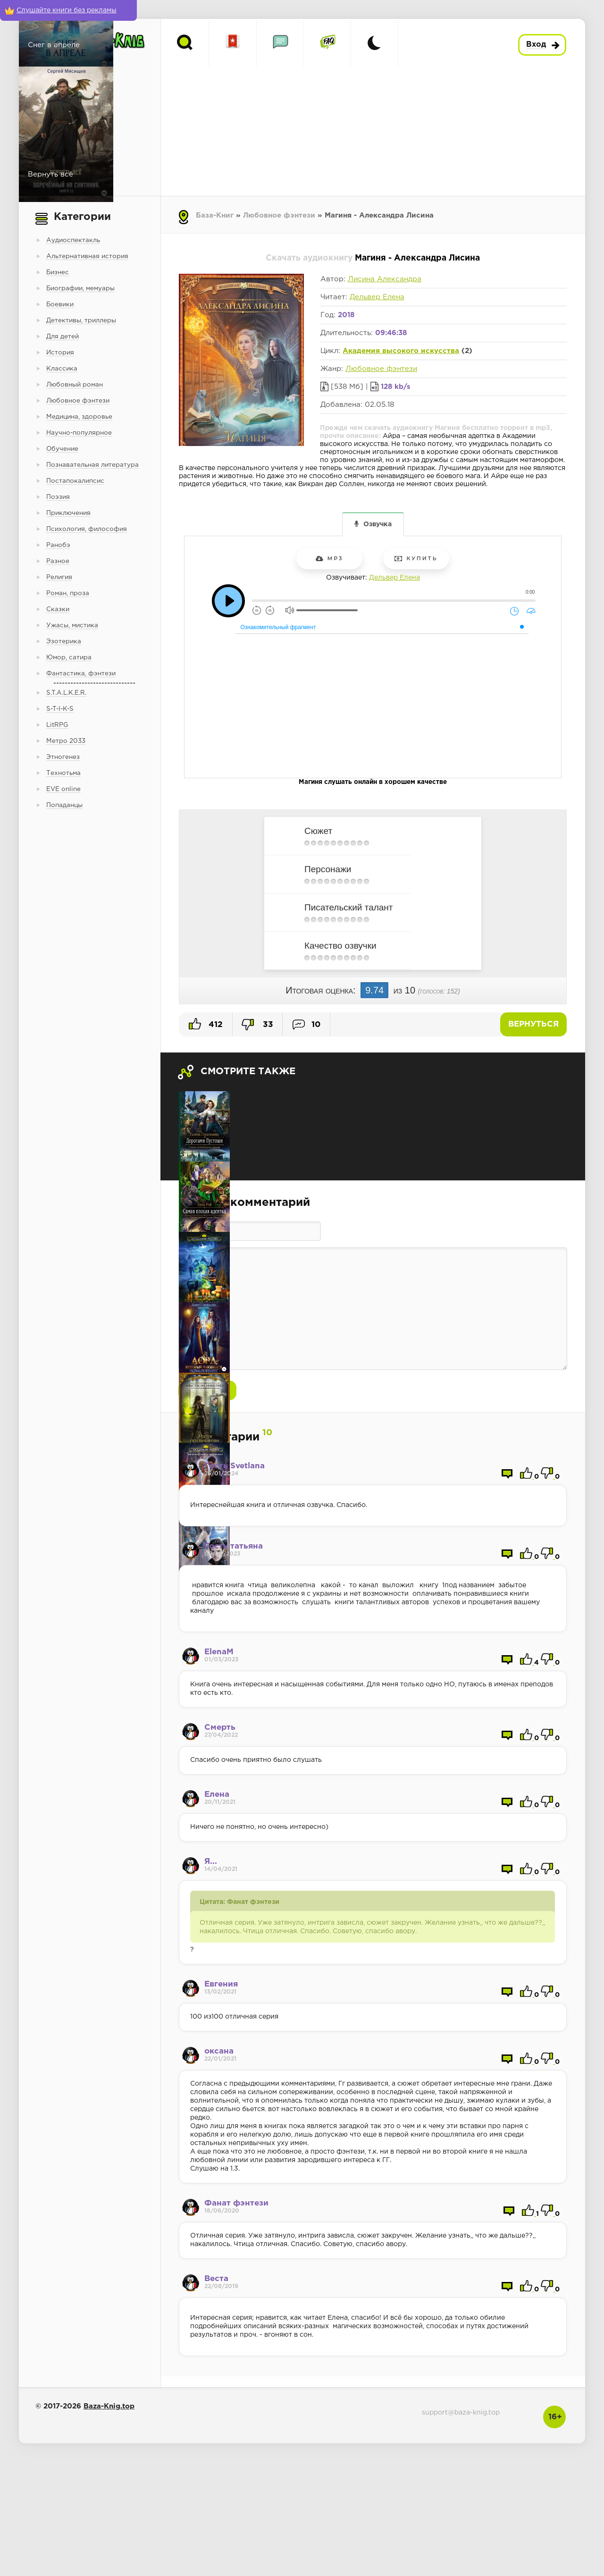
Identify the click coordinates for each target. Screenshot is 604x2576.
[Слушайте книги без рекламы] (68, 10)
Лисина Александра (384, 279)
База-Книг (215, 215)
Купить (415, 558)
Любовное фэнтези (279, 215)
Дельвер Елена (377, 297)
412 (206, 1023)
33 (257, 1024)
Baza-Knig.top (109, 2406)
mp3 (330, 558)
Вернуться (533, 1024)
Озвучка (377, 524)
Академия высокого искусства (401, 351)
